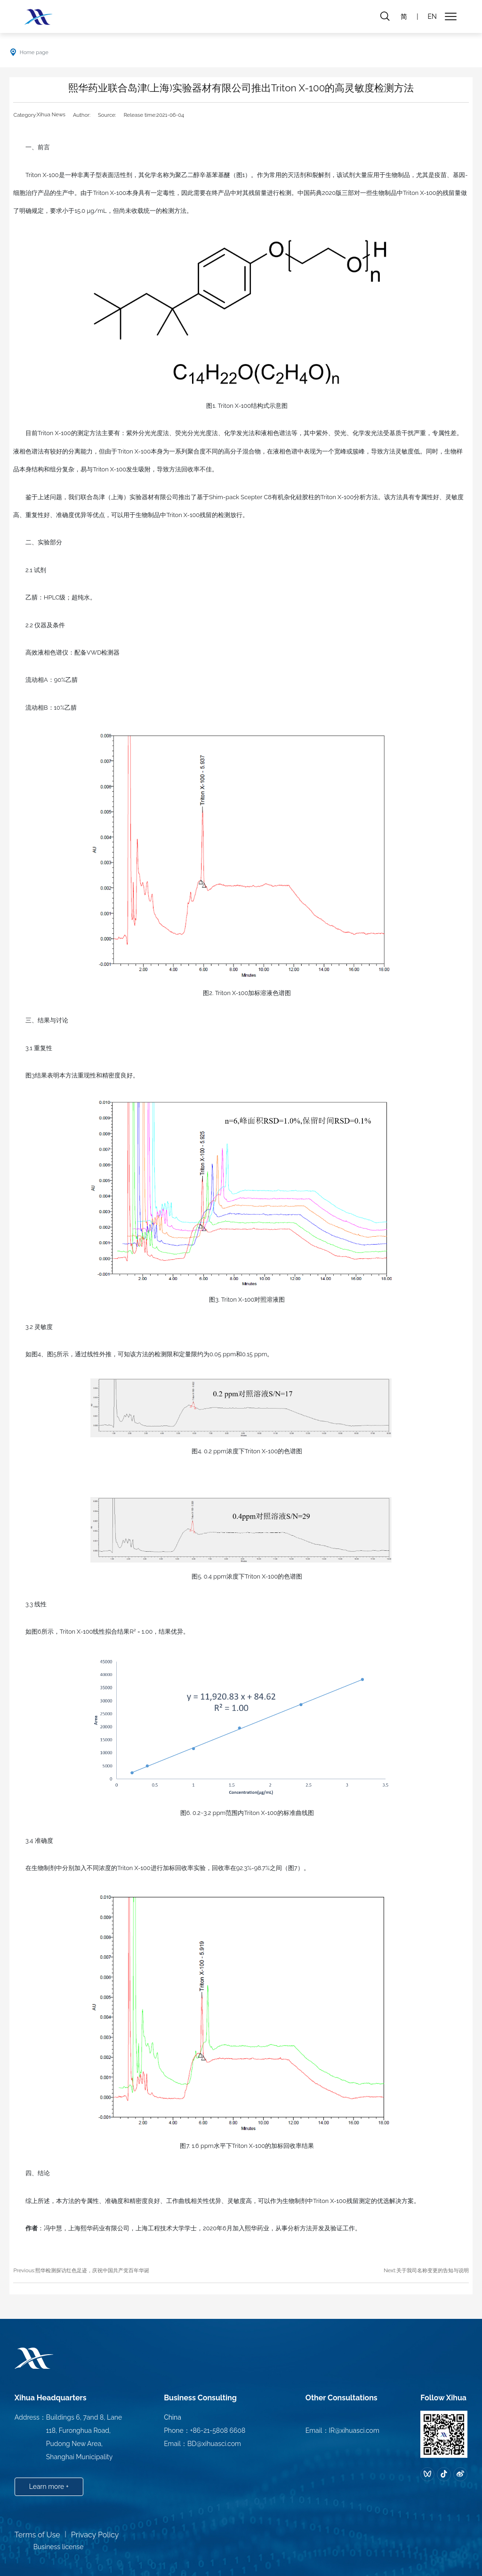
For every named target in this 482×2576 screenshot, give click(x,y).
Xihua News (51, 114)
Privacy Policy (95, 2534)
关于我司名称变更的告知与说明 (432, 2270)
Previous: (24, 2270)
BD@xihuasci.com (214, 2443)
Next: (390, 2270)
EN (431, 16)
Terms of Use (37, 2534)
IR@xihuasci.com (354, 2430)
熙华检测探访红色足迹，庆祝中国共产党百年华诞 (92, 2270)
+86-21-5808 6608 (218, 2430)
